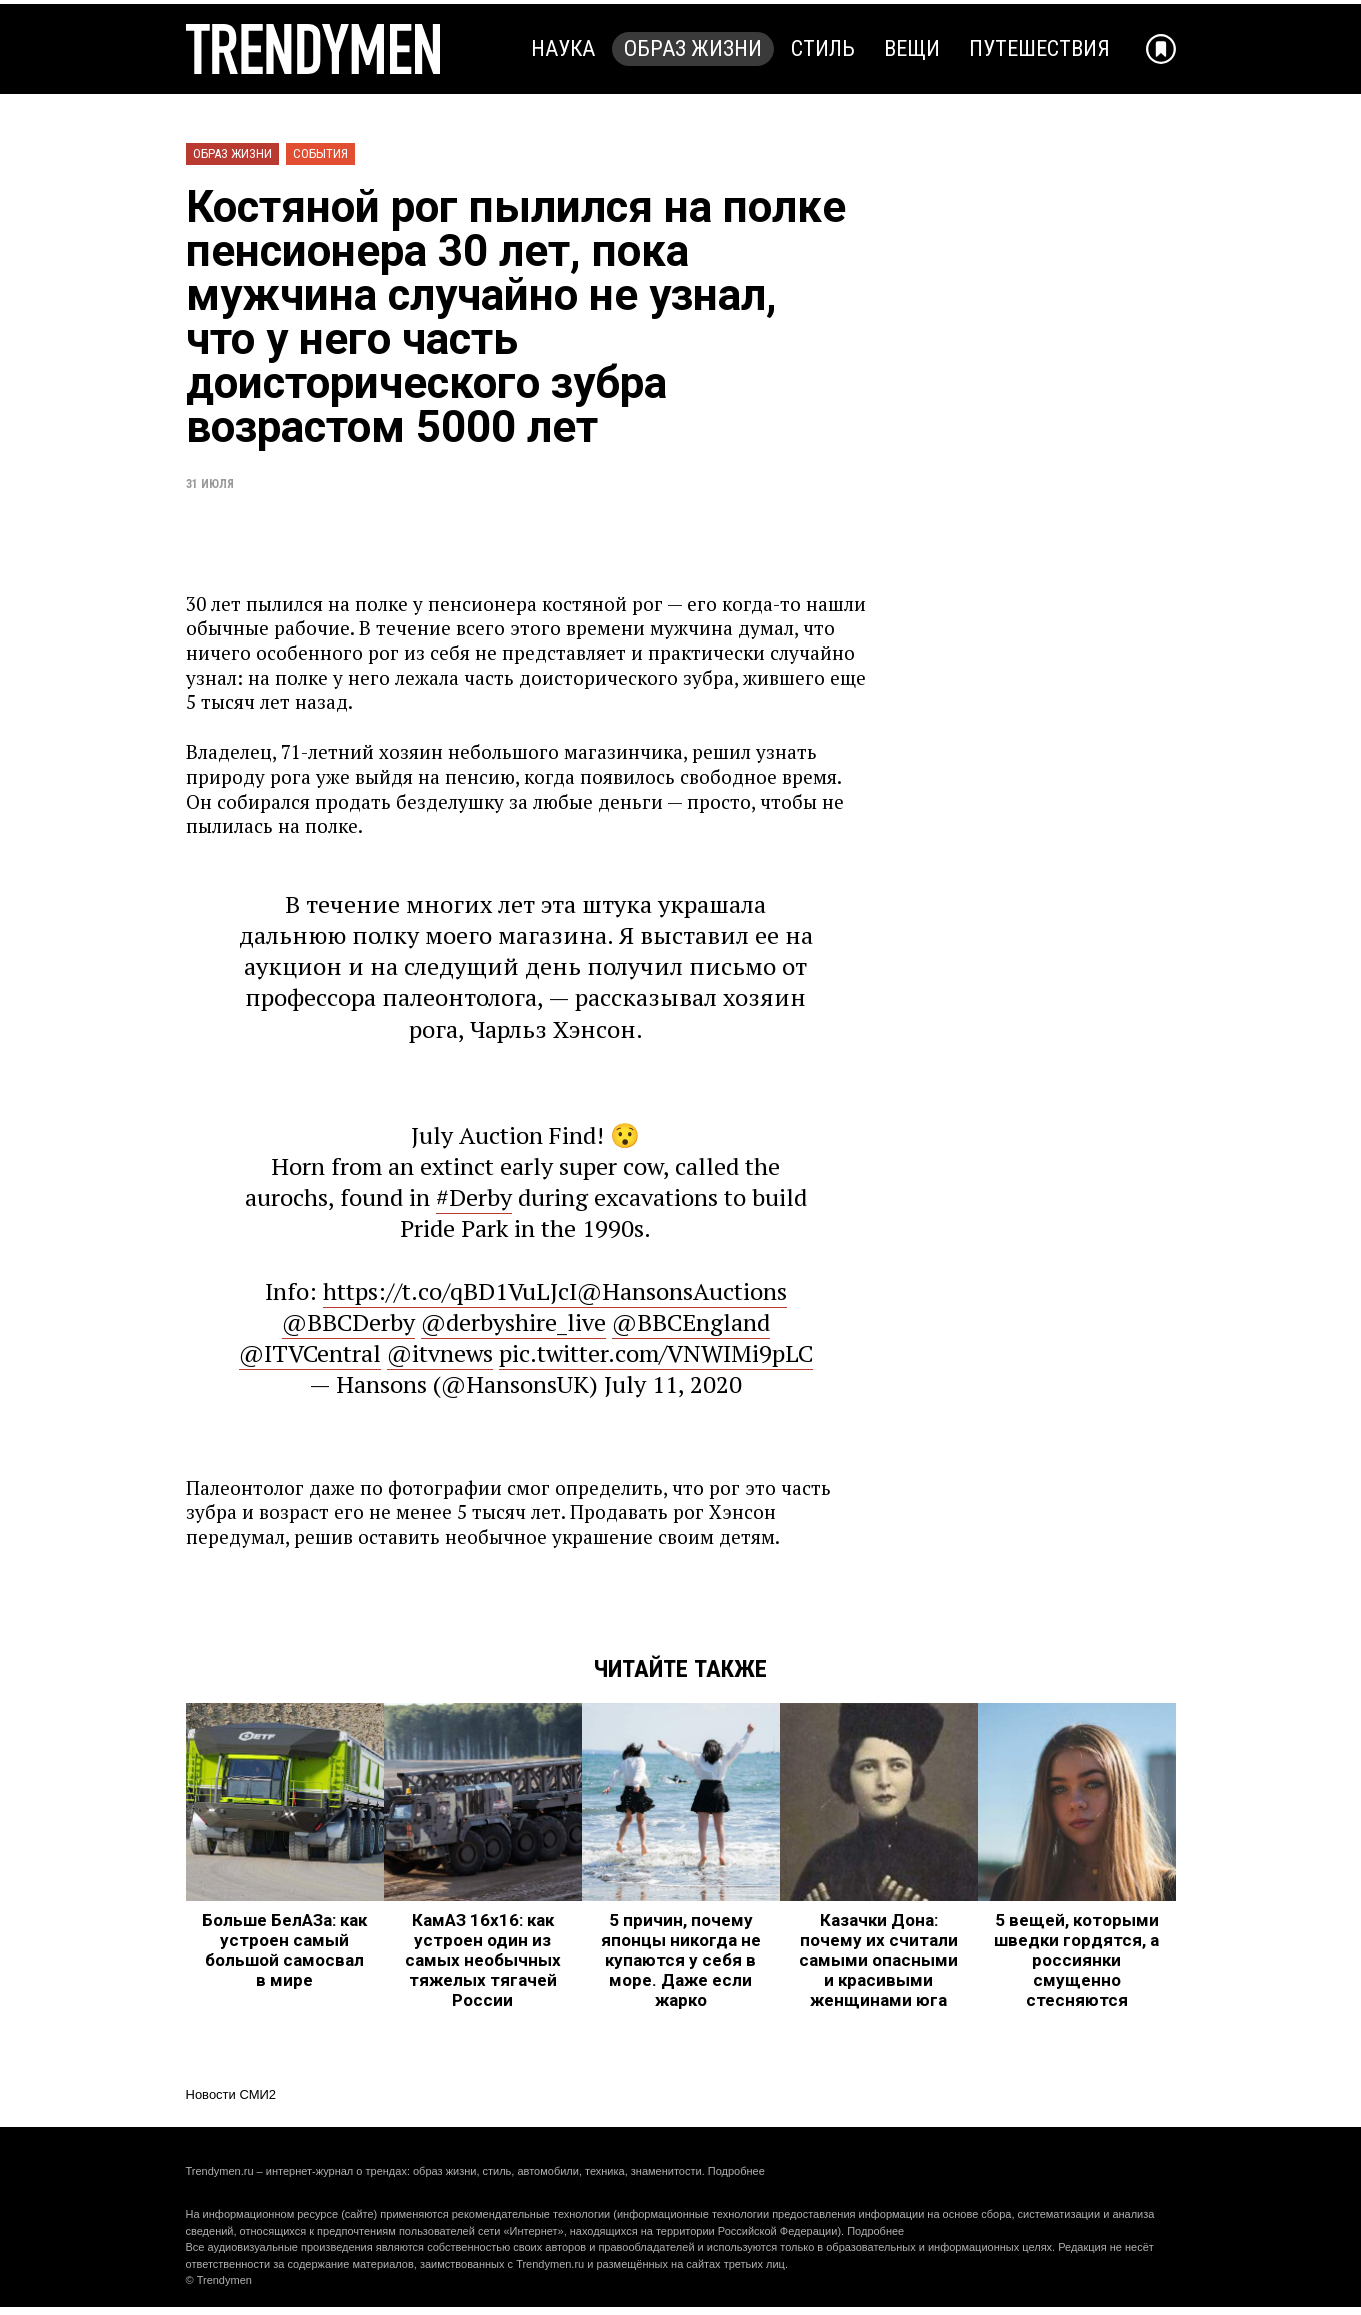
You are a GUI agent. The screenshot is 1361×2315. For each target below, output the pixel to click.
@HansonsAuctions (682, 1291)
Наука (563, 48)
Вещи (912, 48)
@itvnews (440, 1353)
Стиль (823, 48)
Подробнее (736, 2171)
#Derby (474, 1197)
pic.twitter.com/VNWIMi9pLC (656, 1353)
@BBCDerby (348, 1322)
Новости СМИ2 (231, 2094)
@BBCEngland (691, 1322)
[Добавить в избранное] (1161, 49)
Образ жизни (693, 48)
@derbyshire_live (513, 1322)
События (320, 153)
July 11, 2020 (673, 1384)
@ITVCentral (310, 1353)
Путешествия (1039, 48)
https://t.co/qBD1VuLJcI (450, 1291)
